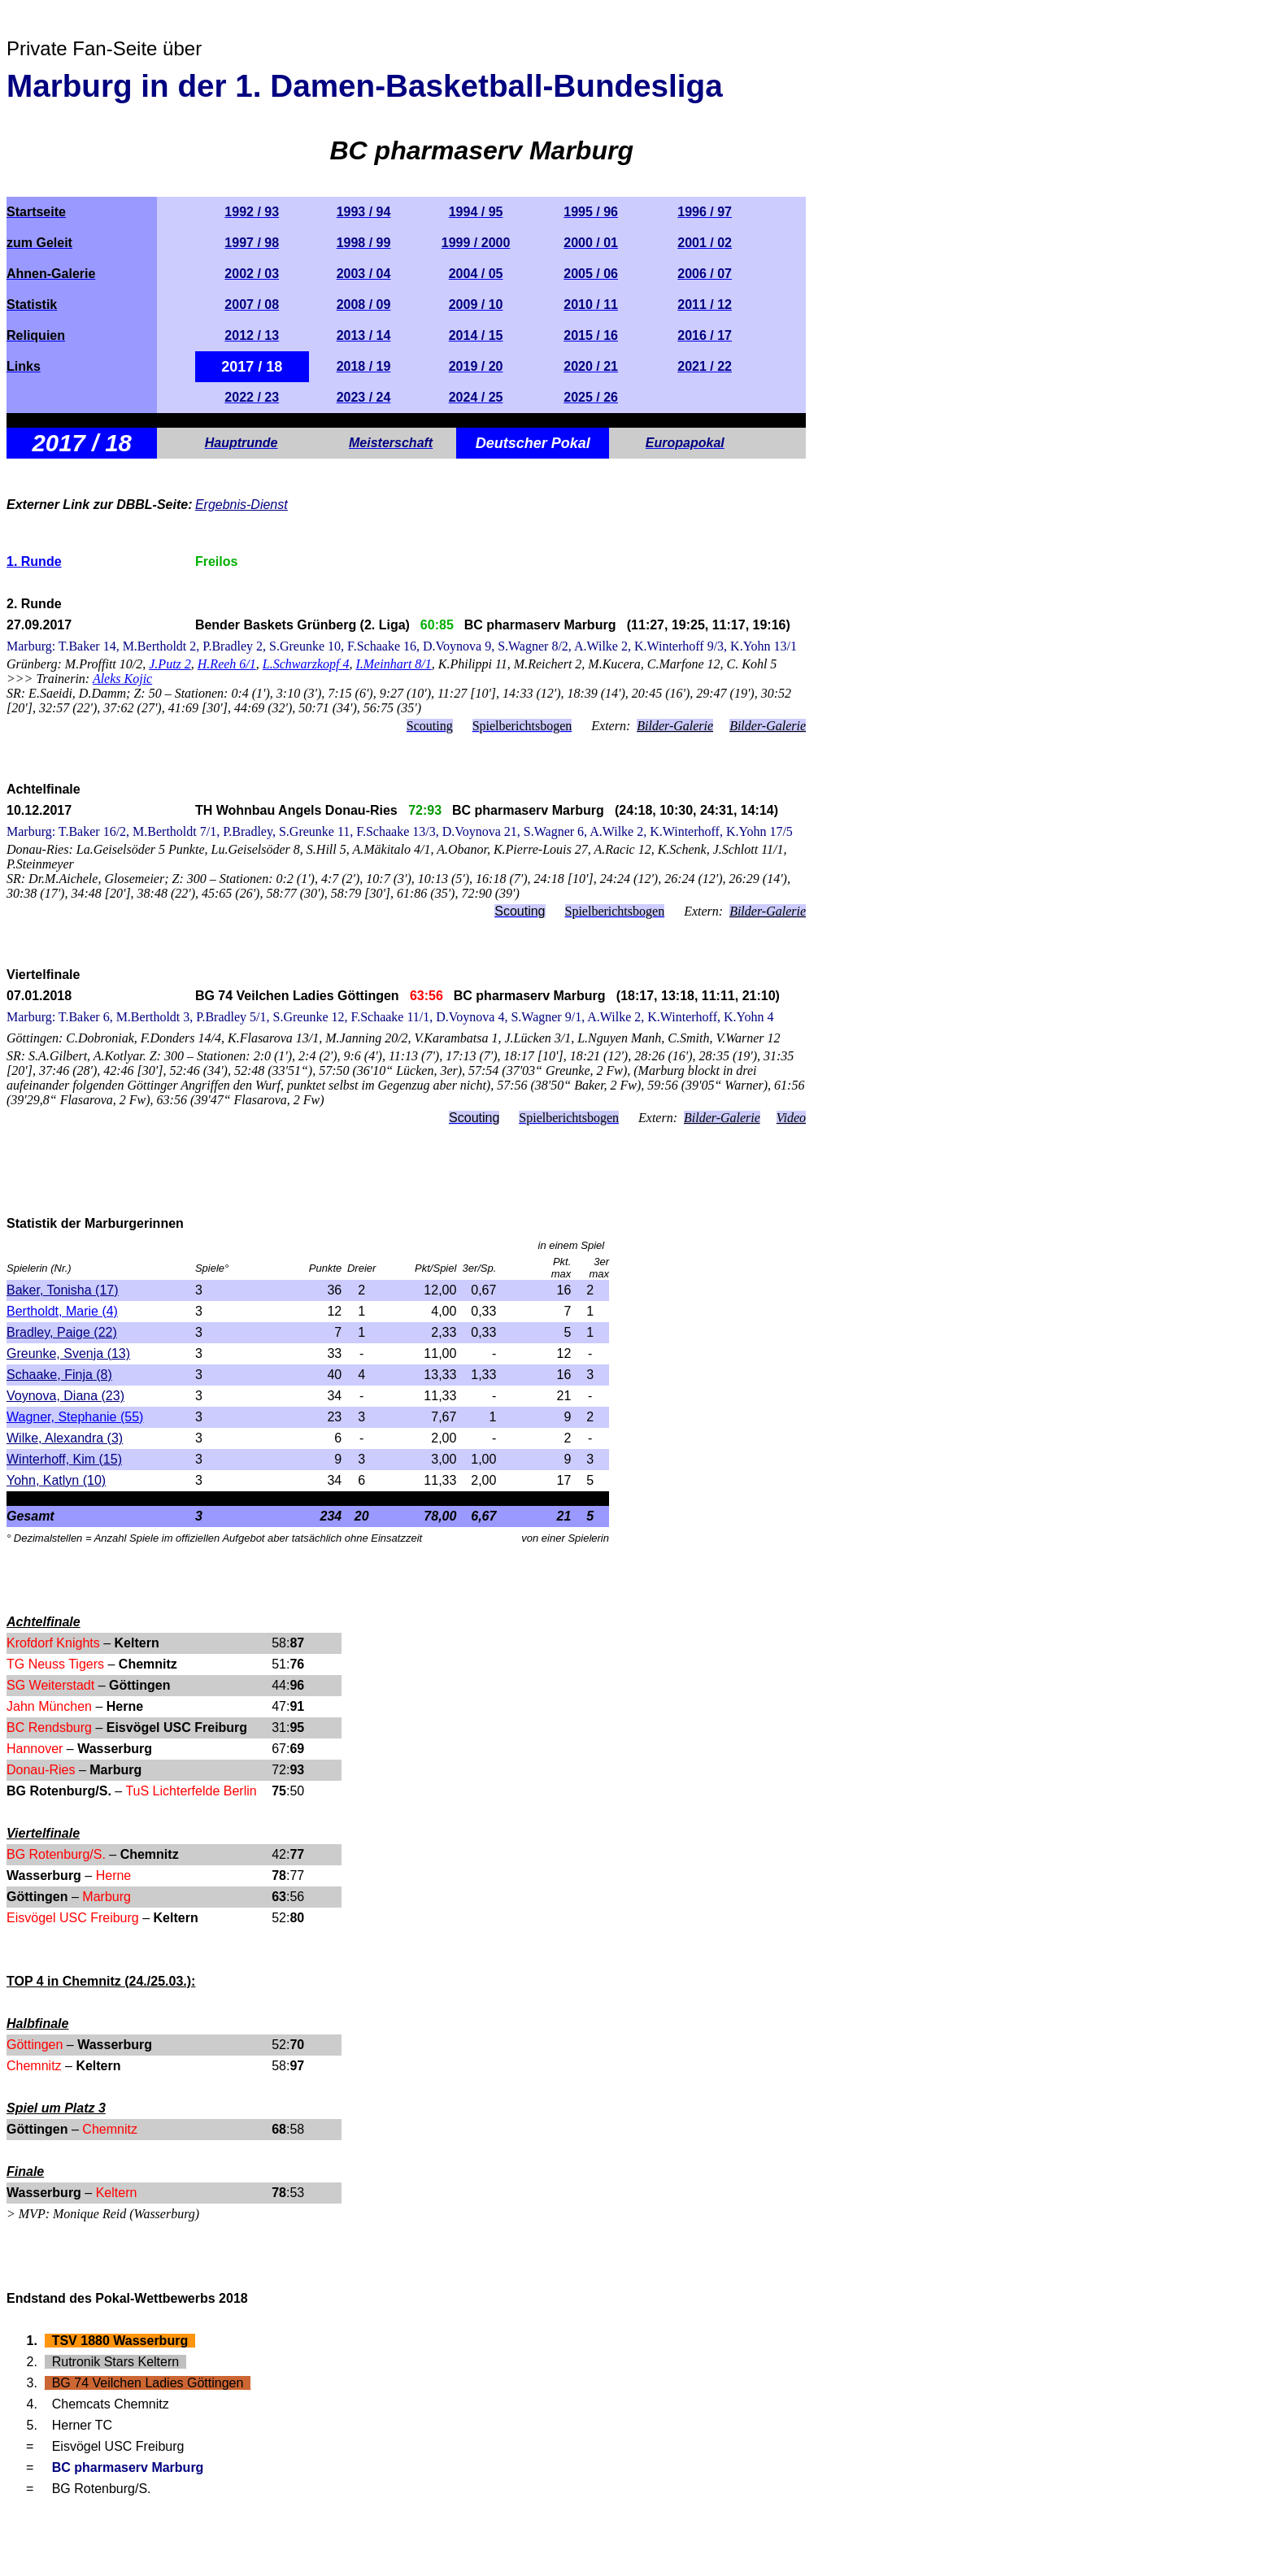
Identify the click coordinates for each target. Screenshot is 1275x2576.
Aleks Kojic (122, 678)
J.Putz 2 (170, 664)
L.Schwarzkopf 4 (306, 664)
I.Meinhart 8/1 (393, 664)
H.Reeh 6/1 (227, 664)
